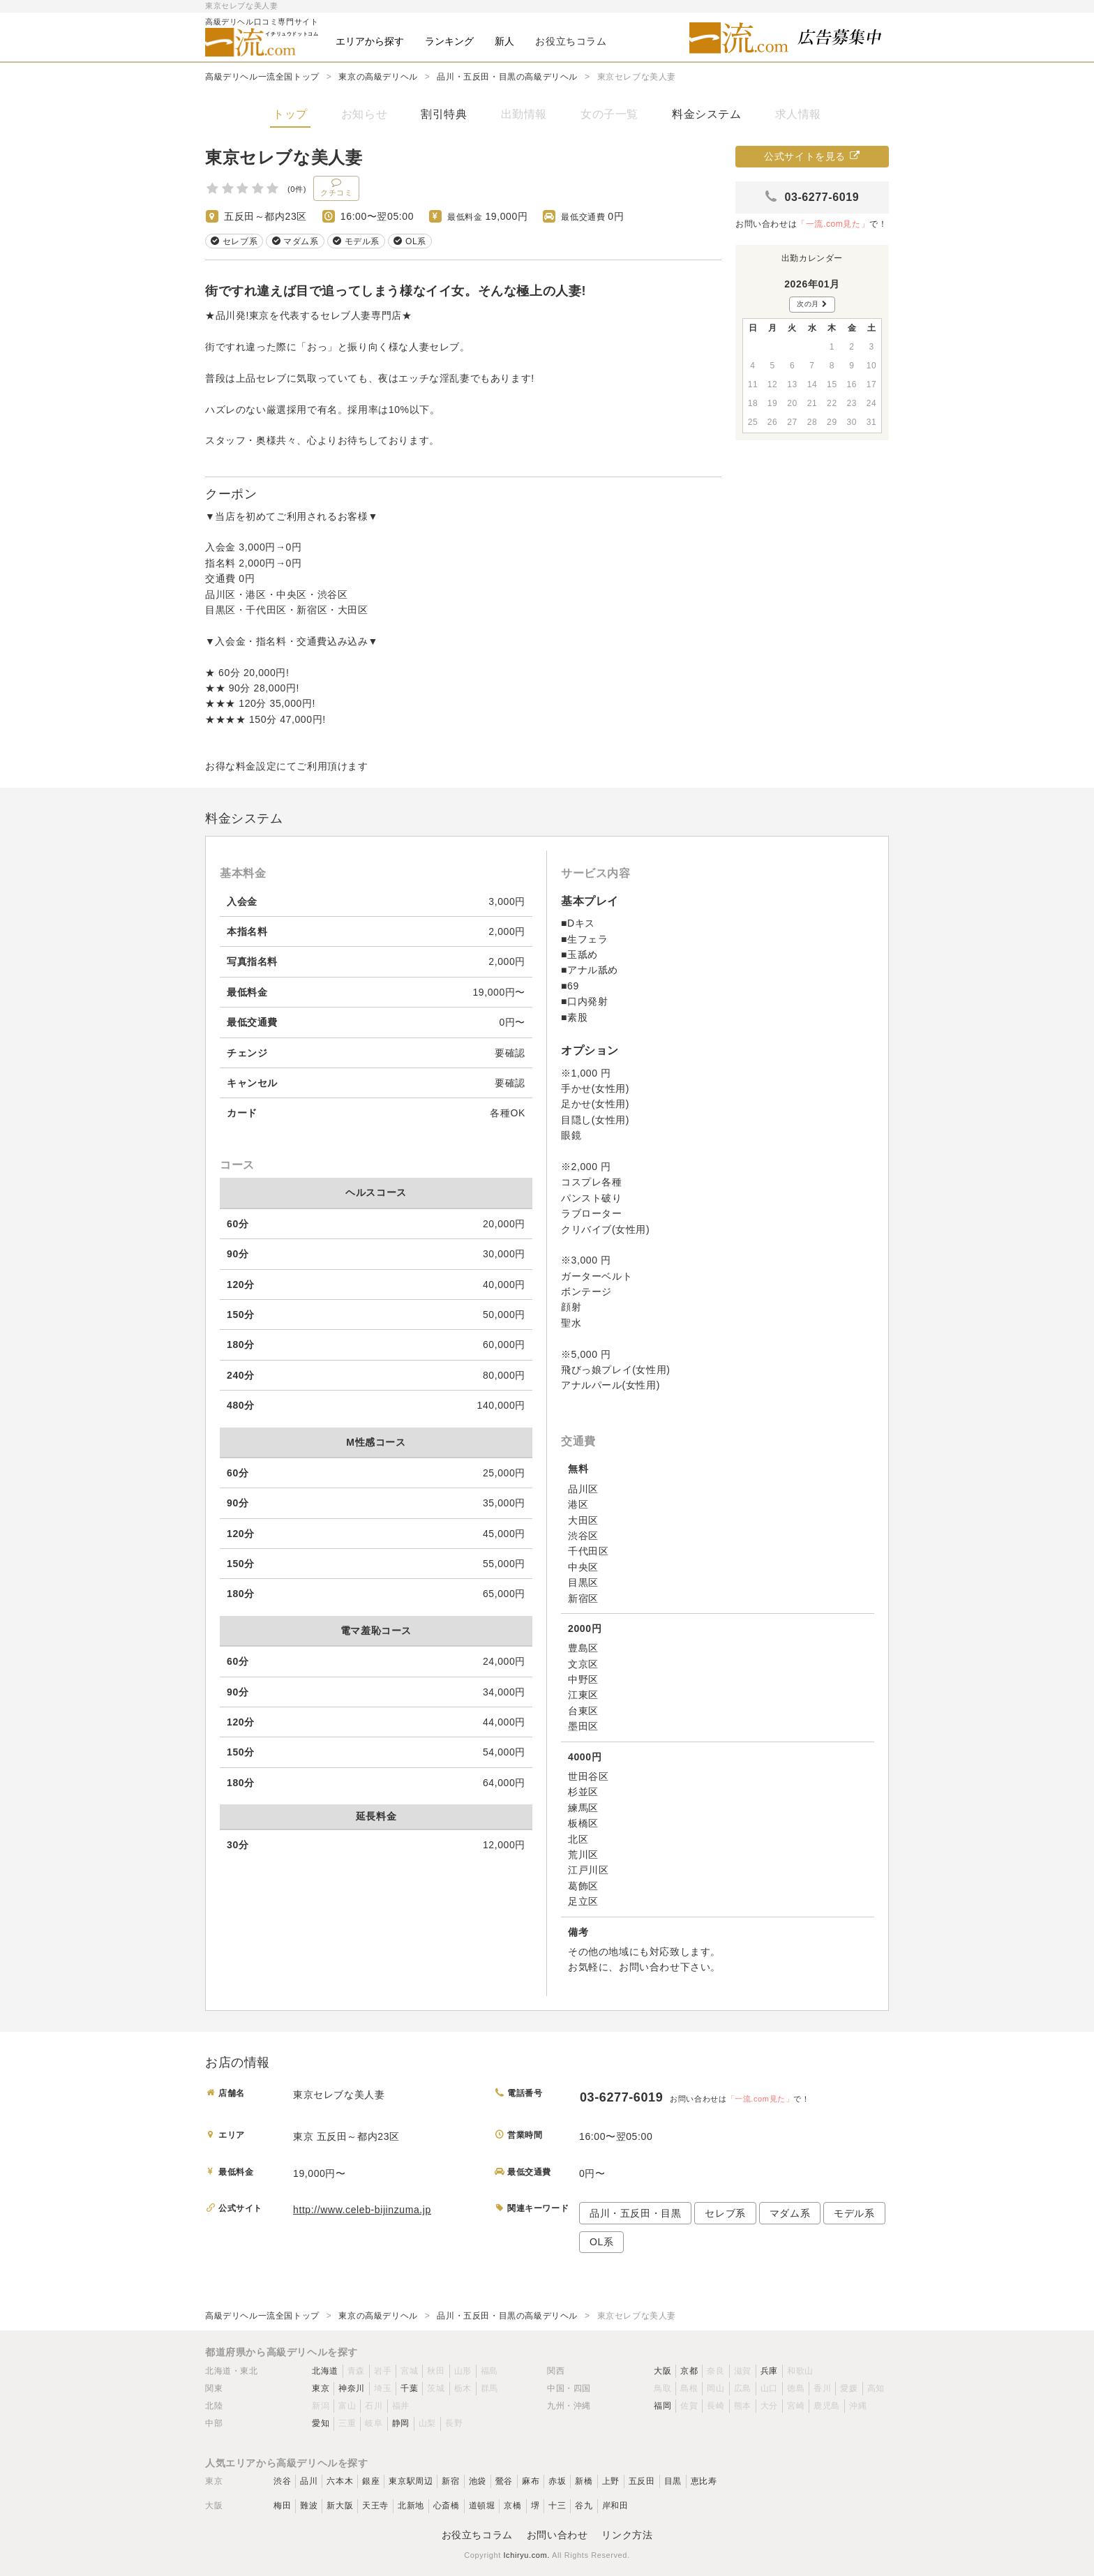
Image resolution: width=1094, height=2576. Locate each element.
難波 (308, 2505)
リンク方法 (626, 2534)
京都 (689, 2371)
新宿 (450, 2481)
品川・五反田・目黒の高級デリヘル (507, 77)
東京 (320, 2388)
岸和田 (615, 2505)
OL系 (601, 2241)
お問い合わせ (557, 2534)
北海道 (325, 2371)
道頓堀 (482, 2505)
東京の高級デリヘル (377, 77)
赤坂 (557, 2481)
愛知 (320, 2423)
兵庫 (769, 2371)
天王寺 (375, 2505)
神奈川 (351, 2388)
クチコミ (336, 187)
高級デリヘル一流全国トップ (262, 77)
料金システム (707, 114)
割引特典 (444, 114)
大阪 (662, 2371)
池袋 (477, 2481)
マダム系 (790, 2213)
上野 (611, 2481)
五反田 (642, 2481)
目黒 (673, 2481)
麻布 (530, 2481)
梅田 (282, 2505)
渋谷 (282, 2481)
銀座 (371, 2481)
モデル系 (854, 2213)
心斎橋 (446, 2505)
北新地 (411, 2505)
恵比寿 (704, 2481)
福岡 (662, 2406)
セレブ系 (725, 2213)
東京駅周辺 (411, 2481)
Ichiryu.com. (526, 2555)
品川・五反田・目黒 (635, 2213)
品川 (308, 2481)
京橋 (512, 2505)
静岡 (401, 2423)
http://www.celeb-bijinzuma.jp (362, 2209)
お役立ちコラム (477, 2534)
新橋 (583, 2481)
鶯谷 (504, 2481)
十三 (557, 2505)
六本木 (340, 2481)
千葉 (409, 2388)
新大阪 (340, 2505)
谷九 (583, 2505)
